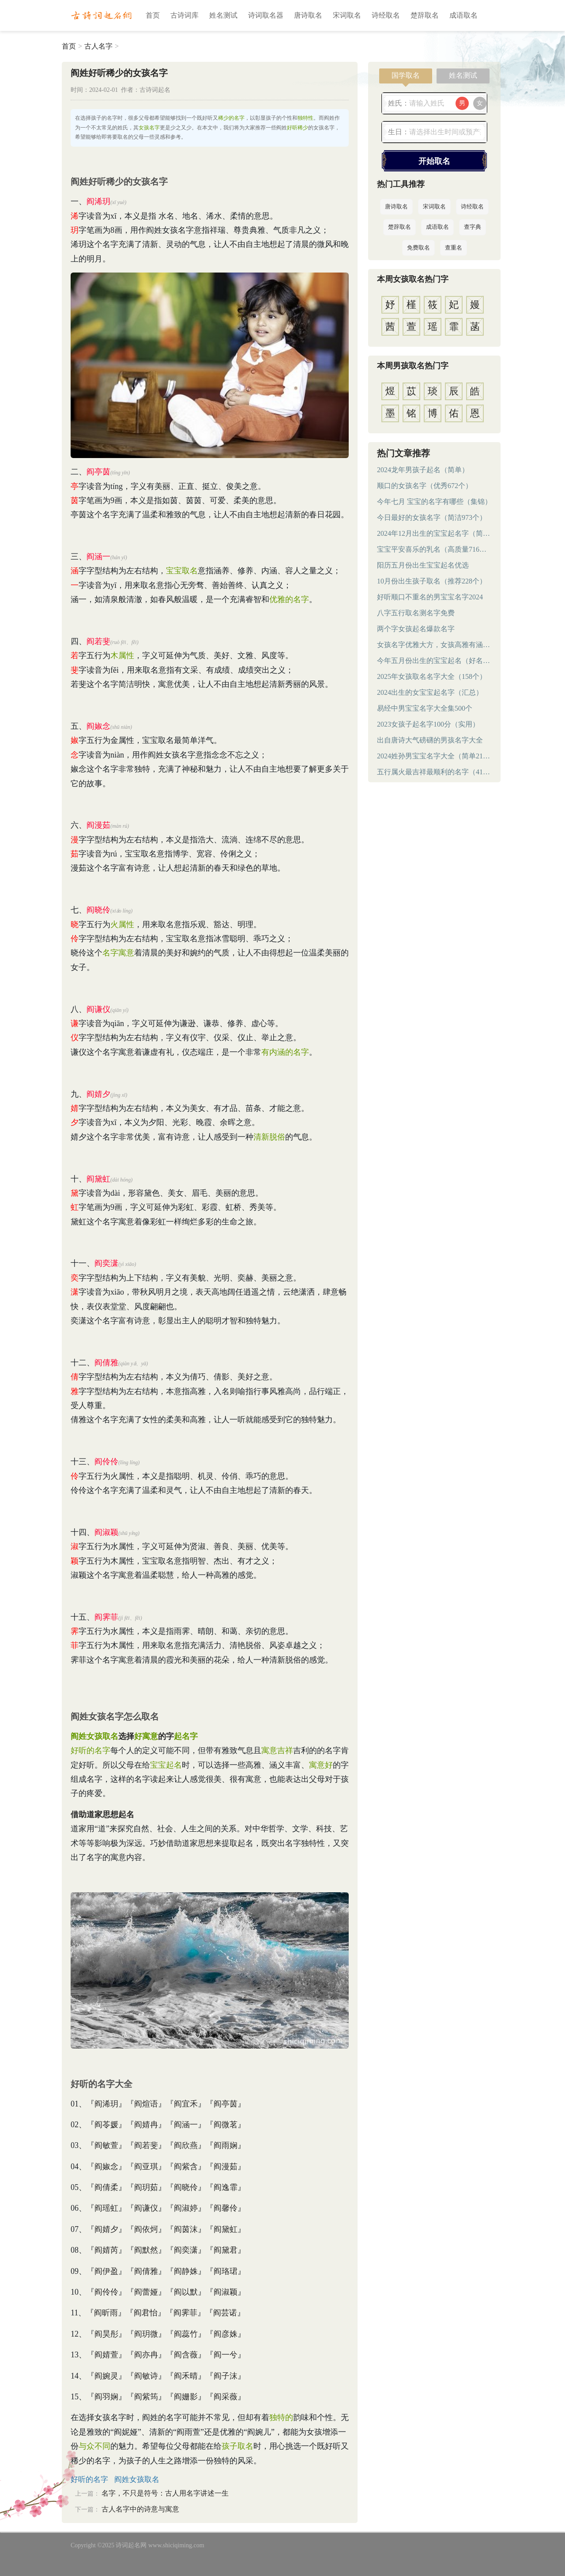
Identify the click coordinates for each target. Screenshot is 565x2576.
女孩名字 (149, 128)
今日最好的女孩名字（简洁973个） (431, 517)
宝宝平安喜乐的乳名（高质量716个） (434, 549)
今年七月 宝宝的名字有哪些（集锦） (434, 501)
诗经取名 (386, 15)
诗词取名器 (265, 15)
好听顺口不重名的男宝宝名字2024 (430, 597)
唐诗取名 (308, 15)
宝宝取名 (182, 570)
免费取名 (418, 247)
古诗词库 (184, 15)
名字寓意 (118, 952)
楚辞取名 (425, 15)
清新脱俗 (269, 1137)
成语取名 (463, 15)
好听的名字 (90, 1750)
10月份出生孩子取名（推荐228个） (431, 581)
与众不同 (94, 2446)
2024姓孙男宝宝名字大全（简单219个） (434, 756)
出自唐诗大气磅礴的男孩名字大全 (430, 740)
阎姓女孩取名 (94, 1736)
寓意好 (321, 1765)
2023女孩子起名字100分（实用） (428, 724)
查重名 (453, 247)
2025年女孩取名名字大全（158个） (431, 676)
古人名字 (98, 46)
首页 (153, 15)
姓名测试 (223, 15)
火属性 (122, 924)
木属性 (122, 655)
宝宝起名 (166, 1765)
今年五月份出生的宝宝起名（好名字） (434, 660)
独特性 (305, 118)
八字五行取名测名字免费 (416, 613)
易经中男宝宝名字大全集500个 (424, 708)
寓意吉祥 (277, 1750)
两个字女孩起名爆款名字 (416, 629)
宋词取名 (347, 15)
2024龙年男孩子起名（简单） (423, 470)
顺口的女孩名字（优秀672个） (424, 485)
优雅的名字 (289, 599)
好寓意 (146, 1736)
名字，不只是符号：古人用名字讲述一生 (165, 2493)
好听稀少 (297, 128)
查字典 (472, 227)
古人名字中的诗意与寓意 (140, 2509)
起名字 (186, 1736)
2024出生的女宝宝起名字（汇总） (430, 692)
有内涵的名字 (285, 1052)
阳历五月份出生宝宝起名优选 (423, 565)
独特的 (281, 2417)
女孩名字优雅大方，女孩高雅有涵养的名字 (434, 644)
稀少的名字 (231, 118)
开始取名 (434, 161)
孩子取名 (237, 2446)
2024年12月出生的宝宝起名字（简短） (434, 533)
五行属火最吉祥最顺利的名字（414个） (434, 772)
